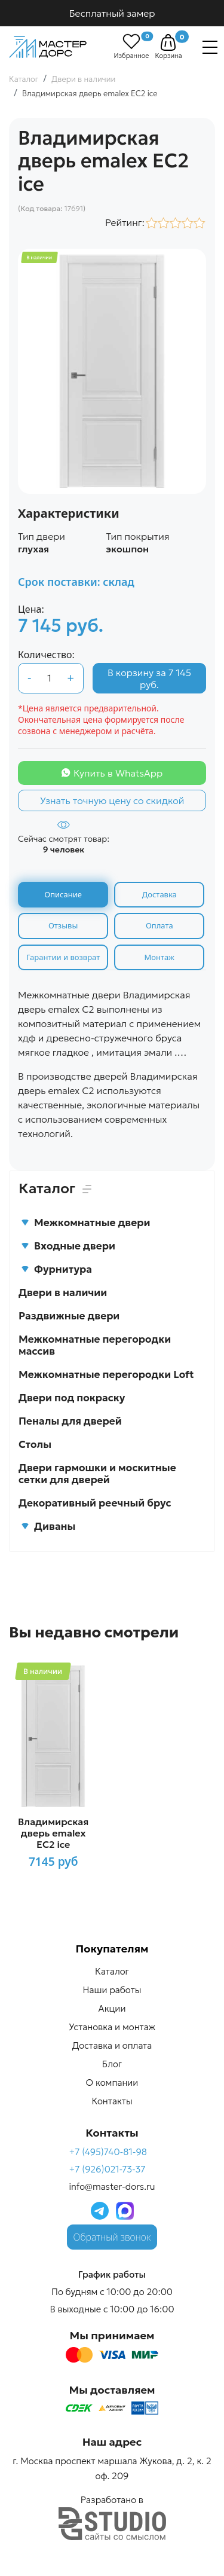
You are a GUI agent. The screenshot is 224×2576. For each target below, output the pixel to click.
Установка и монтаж (112, 2027)
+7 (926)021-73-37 (107, 2169)
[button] (168, 42)
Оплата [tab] (159, 925)
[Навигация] (209, 47)
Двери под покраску (72, 1397)
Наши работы (112, 1990)
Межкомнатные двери (85, 1222)
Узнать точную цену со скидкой (112, 800)
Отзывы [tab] (63, 925)
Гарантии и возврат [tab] (63, 957)
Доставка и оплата (112, 2045)
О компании (112, 2082)
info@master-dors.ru (112, 2186)
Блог (112, 2064)
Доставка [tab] (159, 894)
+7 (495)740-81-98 (108, 2152)
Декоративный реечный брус (95, 1502)
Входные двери (68, 1245)
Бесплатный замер (112, 13)
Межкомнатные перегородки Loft (106, 1374)
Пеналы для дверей (70, 1421)
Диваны (48, 1526)
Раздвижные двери (69, 1315)
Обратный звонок (112, 2237)
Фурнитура (56, 1269)
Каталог (112, 1971)
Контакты (111, 2101)
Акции (112, 2008)
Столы (35, 1444)
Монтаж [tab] (159, 957)
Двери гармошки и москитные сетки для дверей (97, 1473)
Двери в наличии (63, 1292)
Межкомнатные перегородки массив (95, 1345)
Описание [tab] (63, 894)
